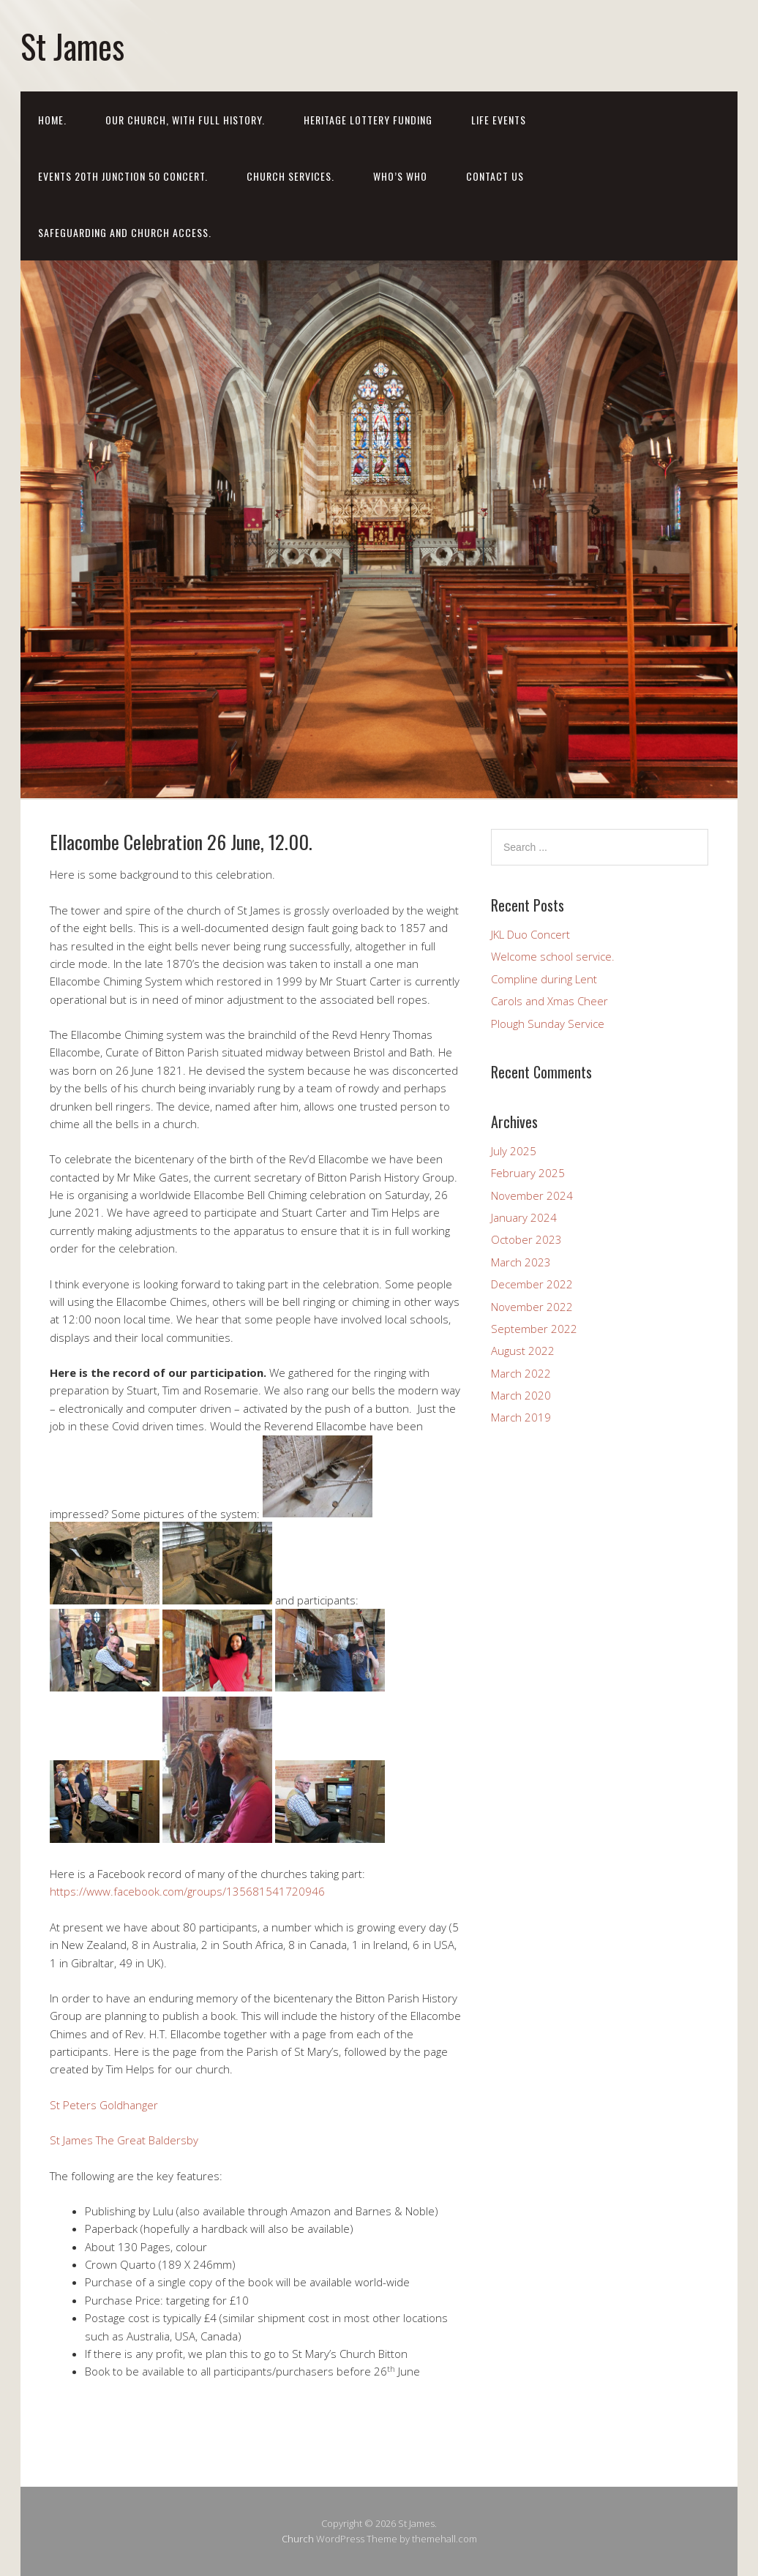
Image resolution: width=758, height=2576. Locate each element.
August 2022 (523, 1350)
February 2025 (528, 1172)
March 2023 (521, 1262)
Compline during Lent (544, 979)
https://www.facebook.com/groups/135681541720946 (187, 1891)
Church (298, 2538)
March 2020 (521, 1395)
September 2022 (534, 1328)
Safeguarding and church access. (124, 232)
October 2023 (526, 1239)
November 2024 (532, 1195)
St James (72, 45)
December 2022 (532, 1284)
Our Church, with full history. (185, 119)
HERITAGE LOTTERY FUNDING (368, 119)
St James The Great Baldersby (124, 2140)
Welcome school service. (553, 956)
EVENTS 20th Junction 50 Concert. (123, 176)
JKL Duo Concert (530, 934)
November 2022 (532, 1306)
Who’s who (400, 176)
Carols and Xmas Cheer (549, 1001)
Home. (52, 119)
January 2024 (524, 1217)
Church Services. (290, 176)
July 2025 (513, 1151)
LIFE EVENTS (498, 119)
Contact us (495, 176)
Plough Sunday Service (547, 1023)
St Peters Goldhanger (104, 2105)
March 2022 (521, 1373)
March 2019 (521, 1417)
